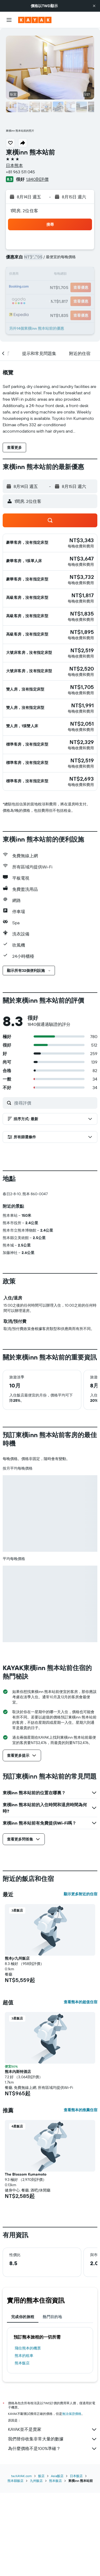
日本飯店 (76, 2559)
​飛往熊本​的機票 (28, 2436)
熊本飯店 (22, 2451)
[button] (94, 6)
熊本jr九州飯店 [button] (17, 2046)
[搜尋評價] (54, 1103)
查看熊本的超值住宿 (80, 2090)
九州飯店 (36, 2564)
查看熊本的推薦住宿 (80, 2198)
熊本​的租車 (24, 2443)
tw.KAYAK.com (21, 2559)
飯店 (41, 2559)
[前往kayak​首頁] (34, 20)
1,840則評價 (37, 179)
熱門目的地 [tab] (52, 2405)
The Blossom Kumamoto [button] (25, 2262)
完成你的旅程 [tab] (22, 2405)
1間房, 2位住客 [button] (24, 210)
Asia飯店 (57, 2559)
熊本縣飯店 (15, 2564)
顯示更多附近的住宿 (80, 1982)
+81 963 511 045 (20, 171)
